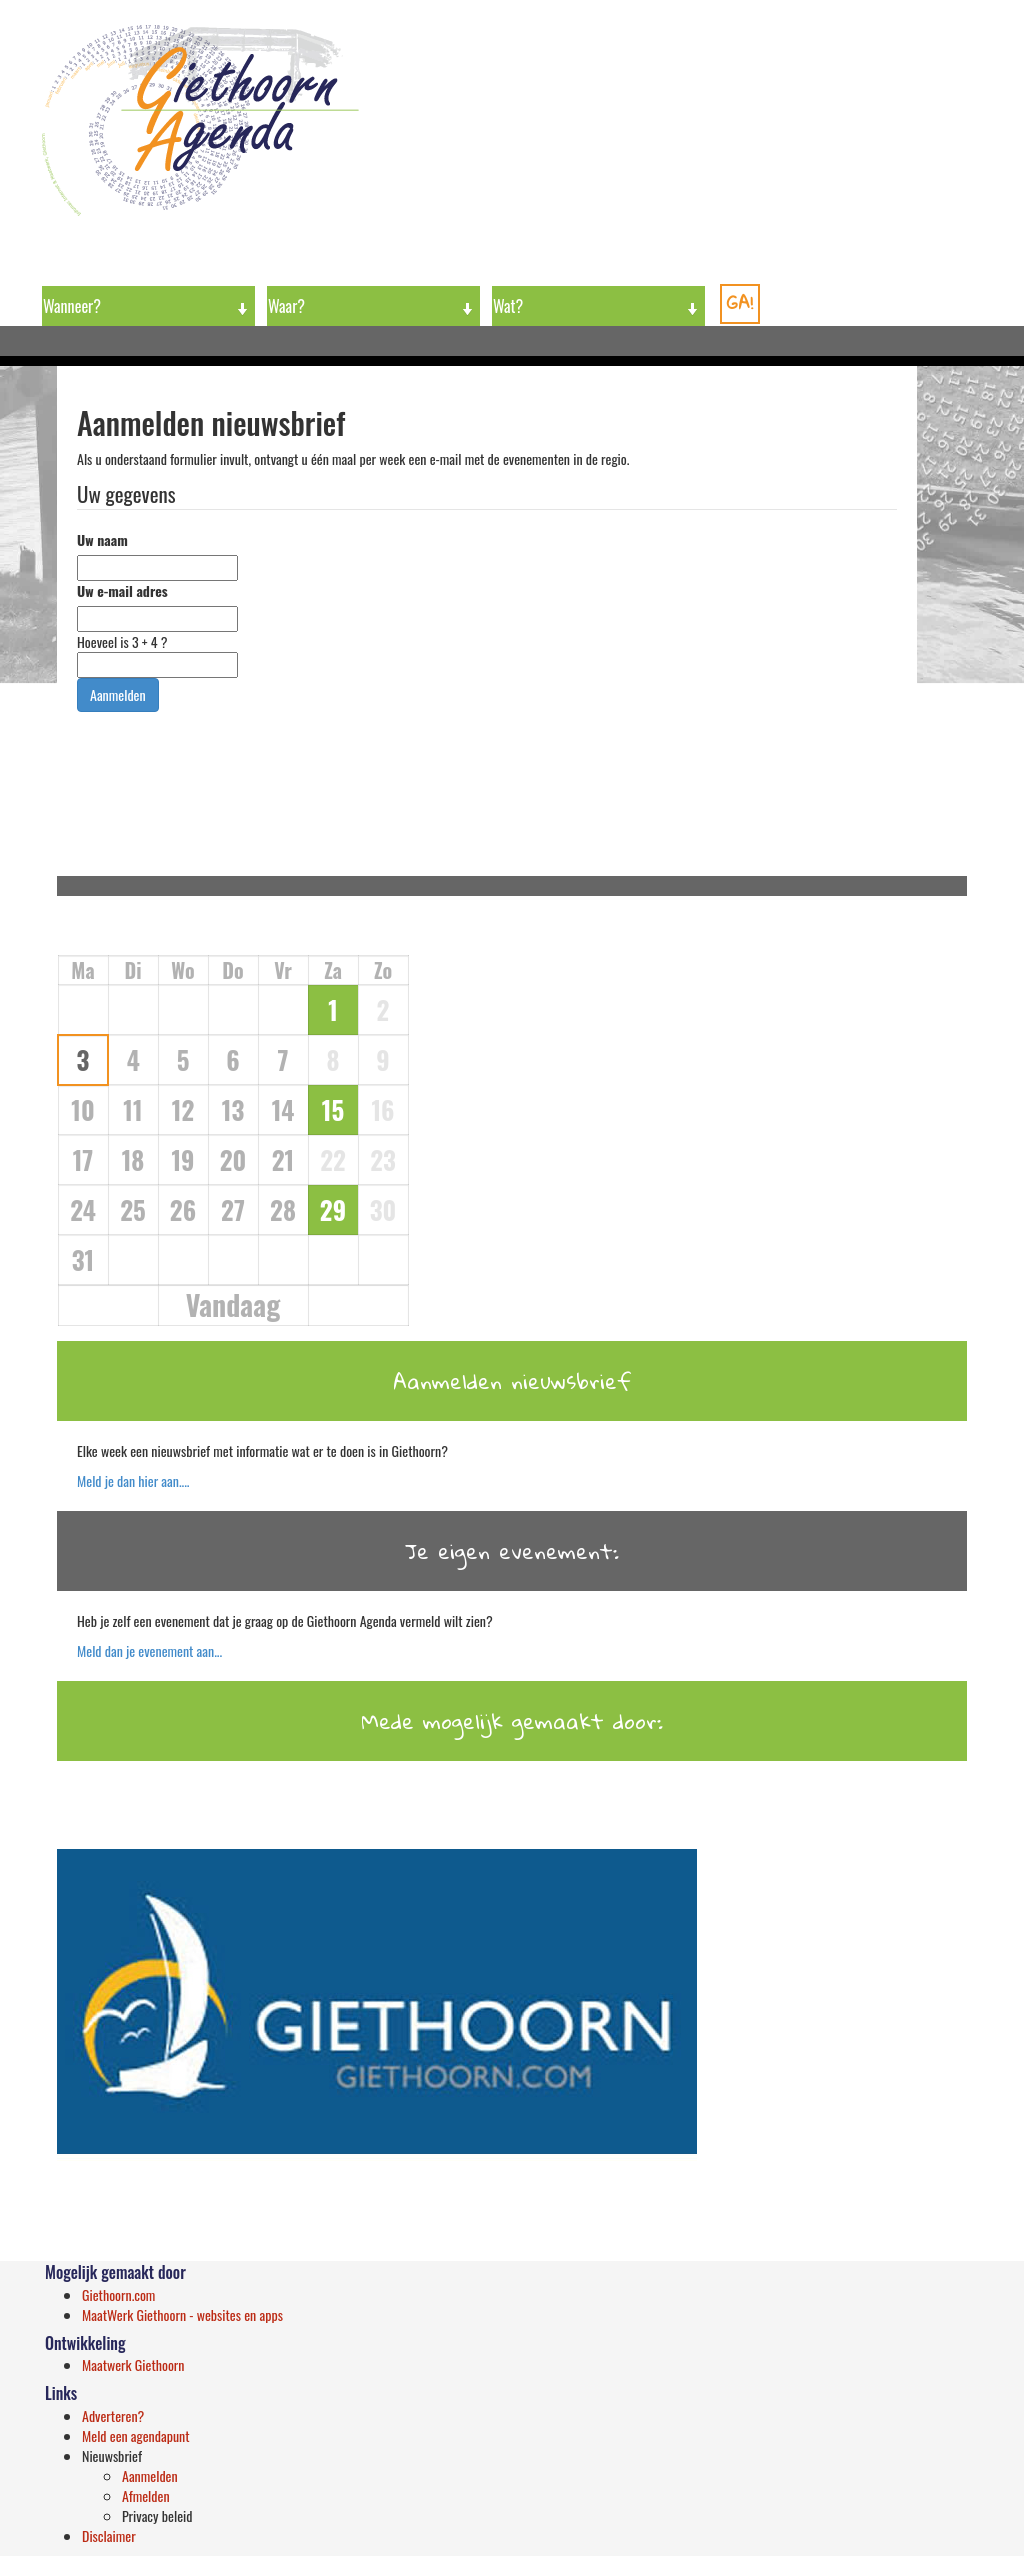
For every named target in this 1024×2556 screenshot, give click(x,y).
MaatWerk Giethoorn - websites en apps (182, 2314)
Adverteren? (113, 2415)
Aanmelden (150, 2475)
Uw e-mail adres (122, 591)
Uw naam (102, 540)
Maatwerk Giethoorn (133, 2364)
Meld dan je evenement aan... (149, 1650)
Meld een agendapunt (136, 2435)
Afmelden (146, 2495)
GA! (740, 302)
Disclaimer (109, 2535)
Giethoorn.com (118, 2294)
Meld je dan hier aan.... (133, 1480)
